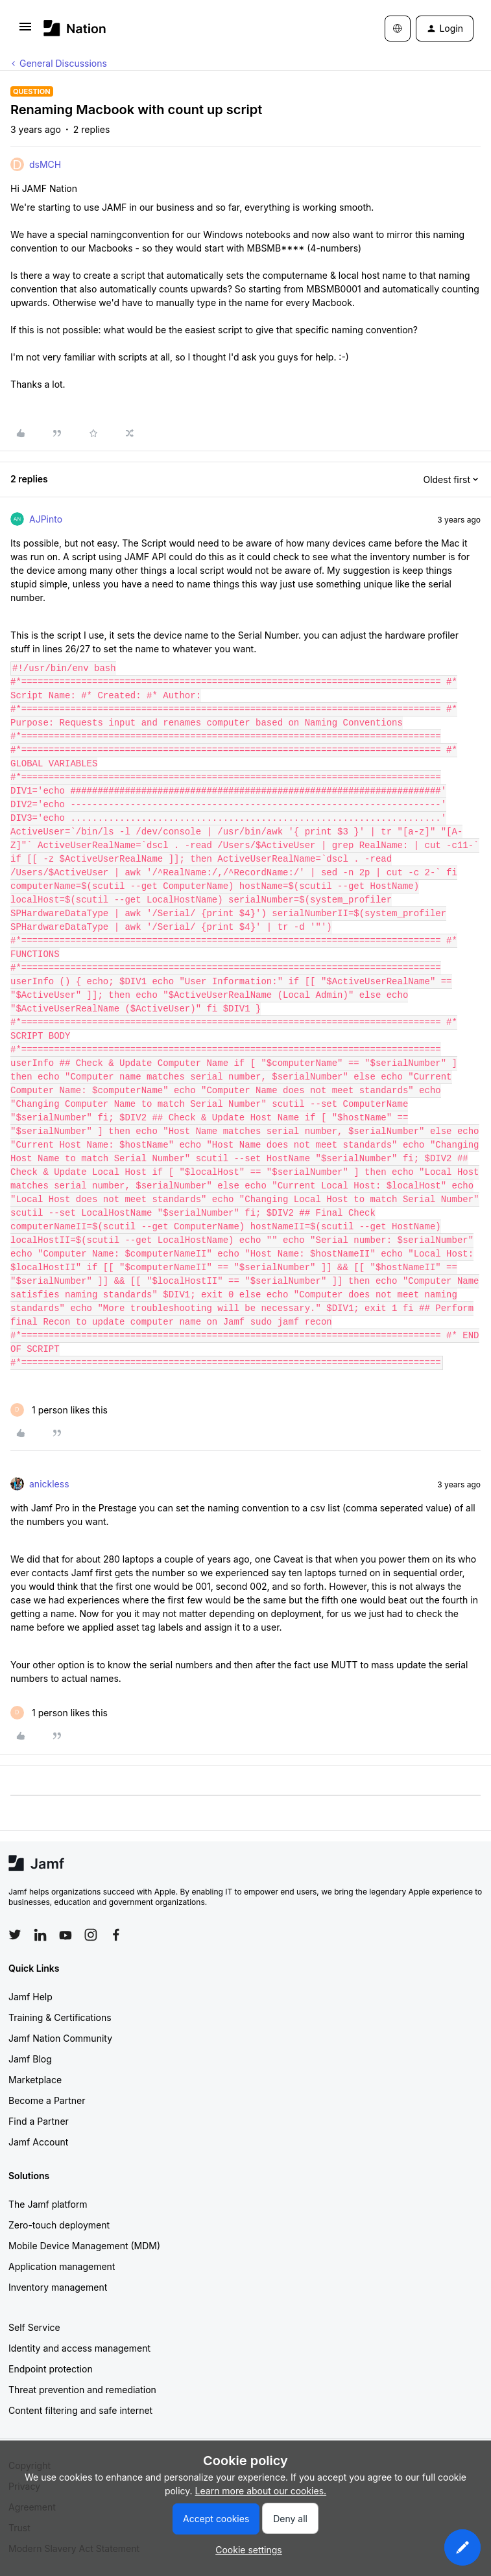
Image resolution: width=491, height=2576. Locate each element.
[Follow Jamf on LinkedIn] (40, 1934)
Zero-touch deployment (59, 2224)
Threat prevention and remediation (82, 2389)
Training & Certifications (60, 2017)
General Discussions (63, 63)
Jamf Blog (30, 2058)
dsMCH (45, 164)
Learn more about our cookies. (261, 2490)
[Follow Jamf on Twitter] (14, 1935)
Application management (61, 2266)
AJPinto (45, 519)
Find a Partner (38, 2121)
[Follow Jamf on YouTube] (65, 1934)
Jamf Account (38, 2141)
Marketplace (35, 2079)
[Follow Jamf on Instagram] (90, 1934)
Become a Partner (46, 2100)
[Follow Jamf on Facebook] (116, 1934)
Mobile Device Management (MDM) (84, 2245)
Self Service (34, 2327)
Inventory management (57, 2287)
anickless (49, 1483)
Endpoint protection (50, 2368)
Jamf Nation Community (60, 2038)
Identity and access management (79, 2348)
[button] (25, 30)
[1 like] (59, 1410)
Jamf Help (30, 1996)
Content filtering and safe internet (80, 2410)
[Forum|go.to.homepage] (74, 28)
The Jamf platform (48, 2204)
